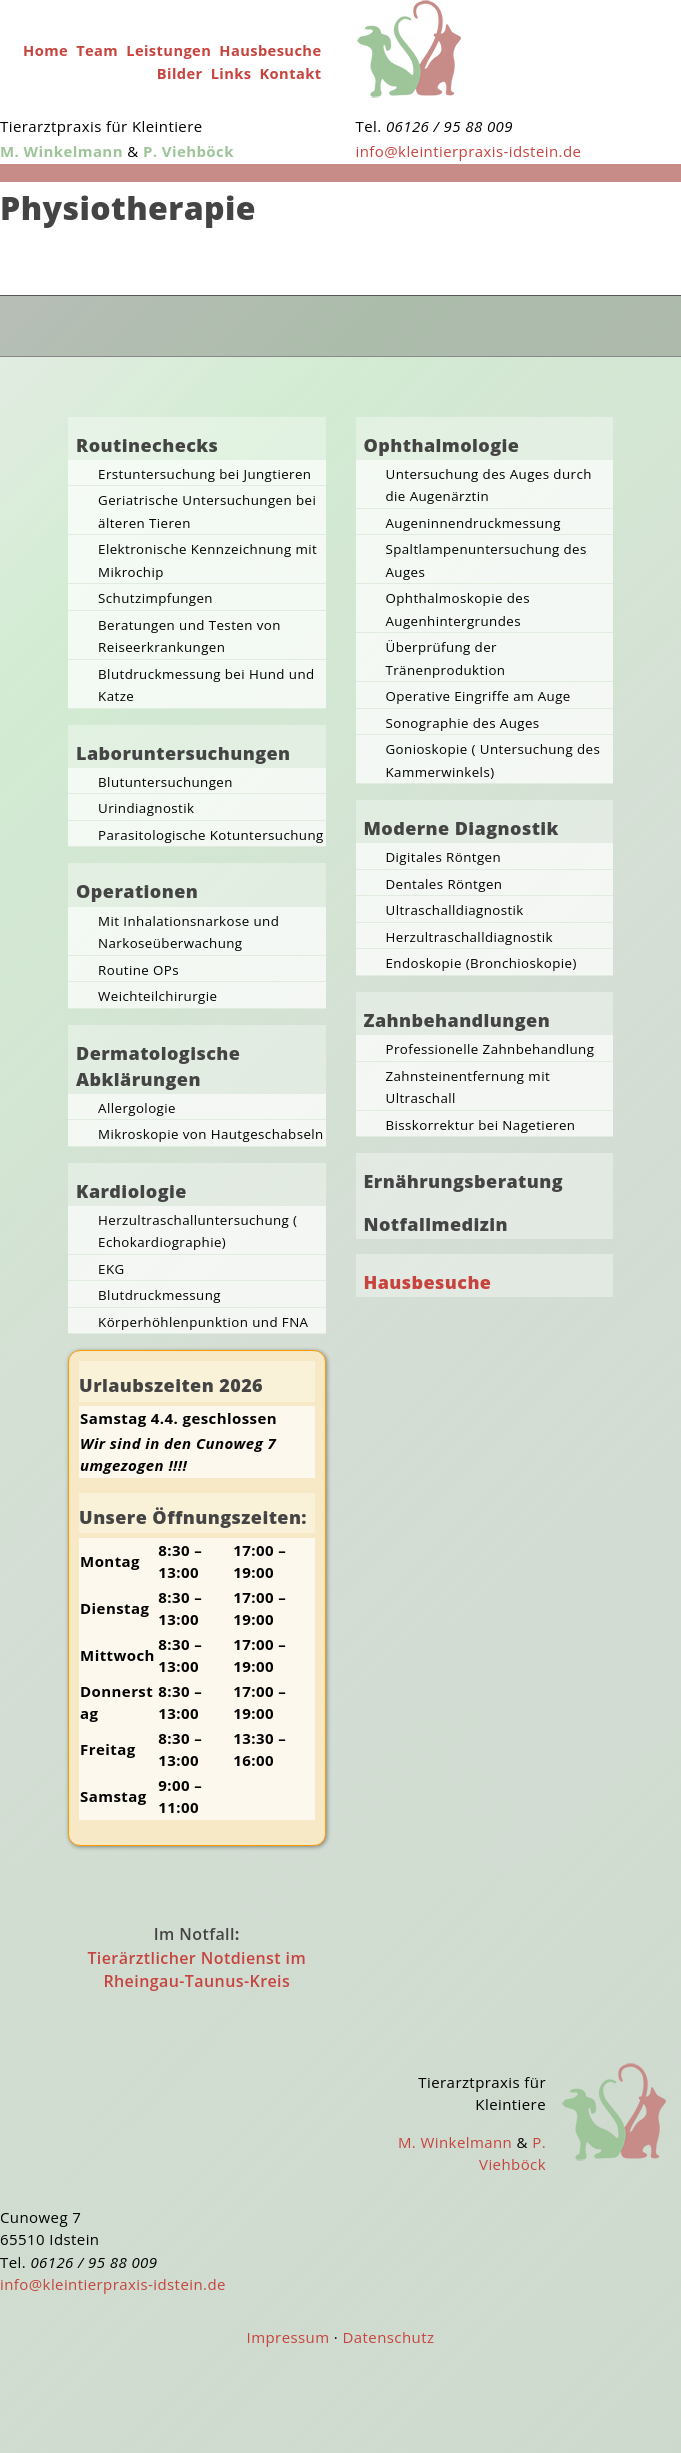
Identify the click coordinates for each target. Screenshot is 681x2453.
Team (97, 50)
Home (45, 50)
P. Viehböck (188, 151)
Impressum (288, 2337)
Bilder (180, 73)
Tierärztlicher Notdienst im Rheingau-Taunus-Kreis (196, 1969)
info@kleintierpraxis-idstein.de (469, 151)
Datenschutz (389, 2337)
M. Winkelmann (61, 151)
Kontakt (290, 73)
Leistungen (168, 50)
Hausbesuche (270, 50)
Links (231, 73)
